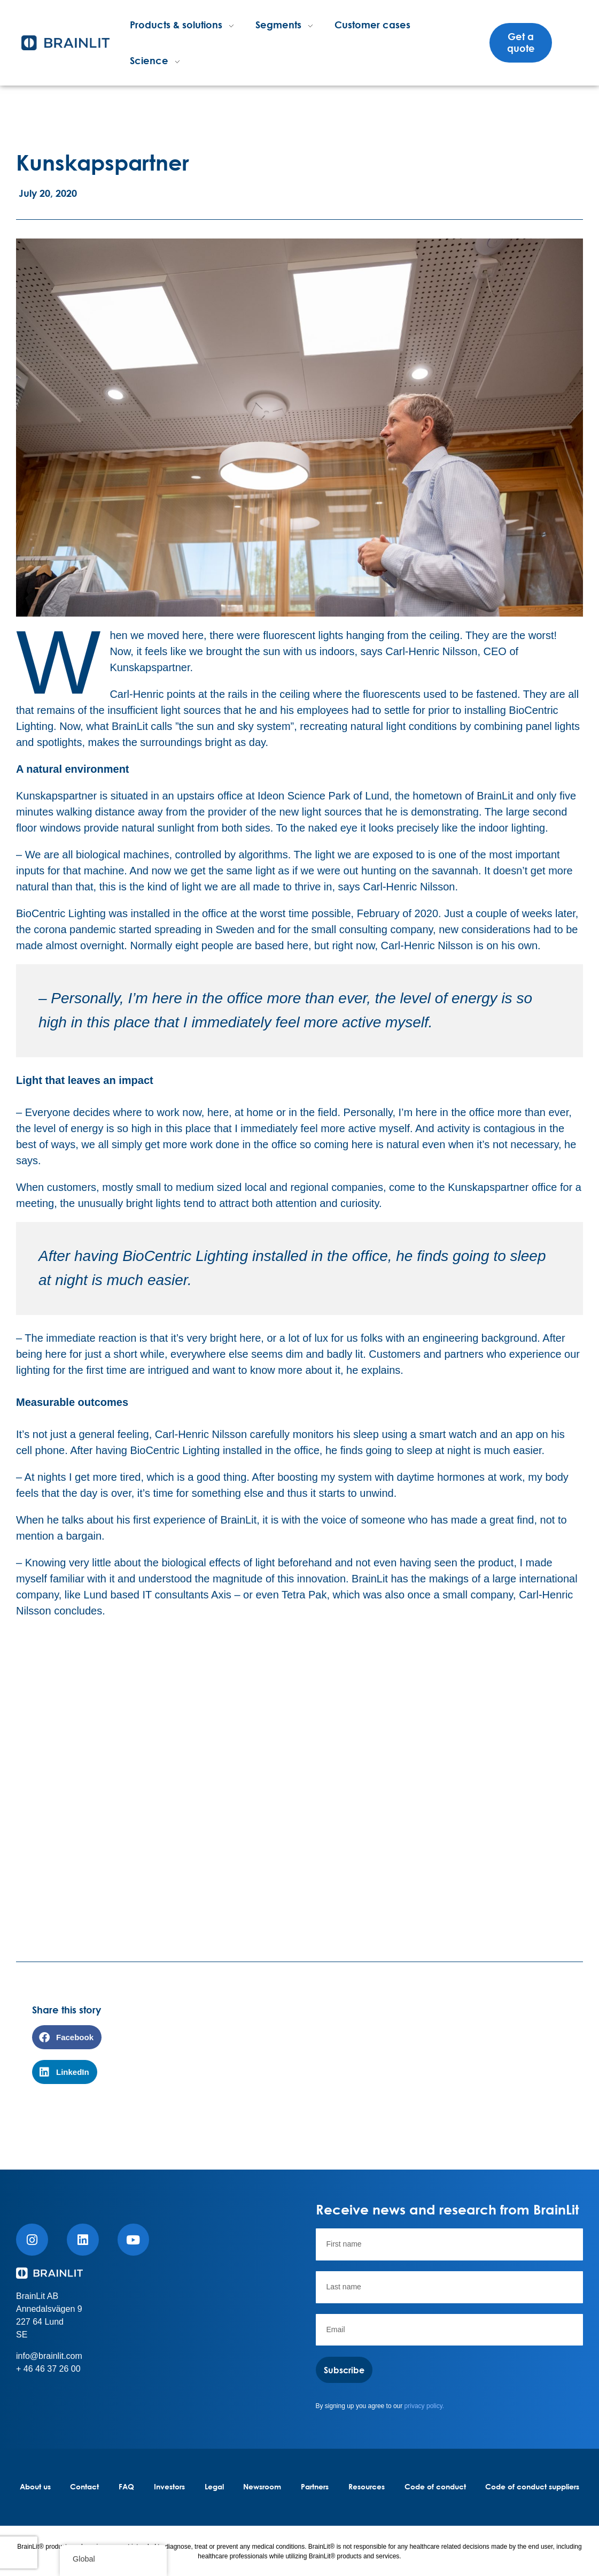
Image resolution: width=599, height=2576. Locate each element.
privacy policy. (424, 2406)
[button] (67, 2037)
